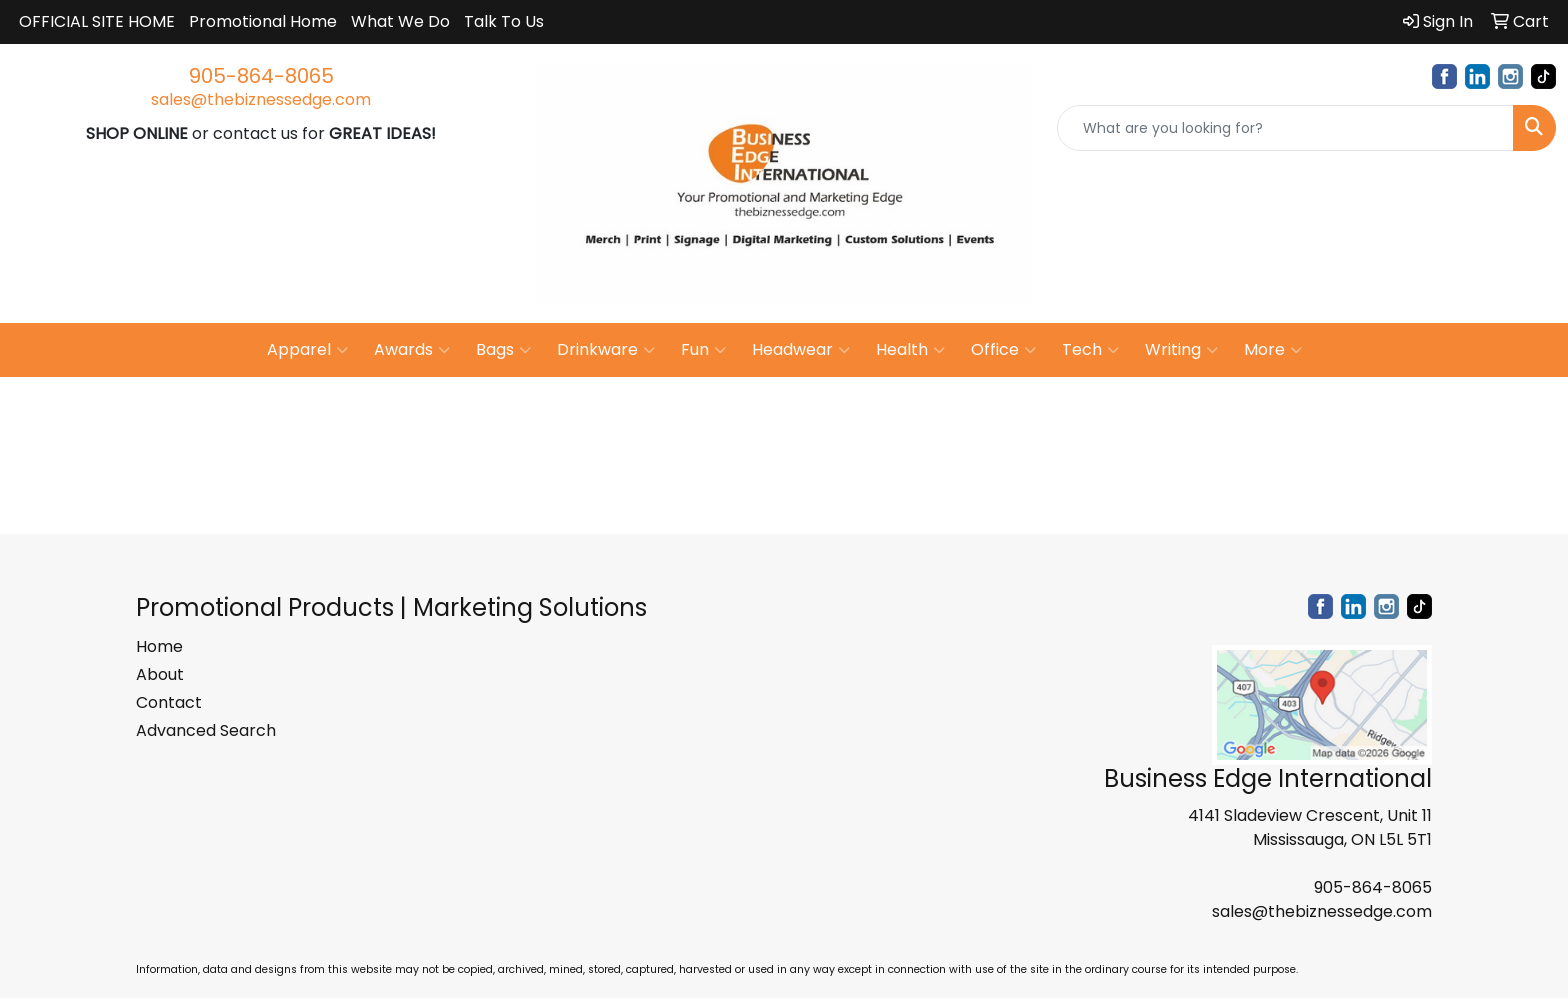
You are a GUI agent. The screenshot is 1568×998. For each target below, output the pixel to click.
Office (1003, 350)
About (160, 674)
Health (910, 350)
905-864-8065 (261, 76)
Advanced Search (206, 730)
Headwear (801, 350)
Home (159, 646)
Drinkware (606, 350)
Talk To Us (504, 21)
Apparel (307, 350)
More (1273, 350)
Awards (412, 350)
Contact (169, 702)
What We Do (400, 21)
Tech (1090, 350)
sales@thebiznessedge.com (261, 99)
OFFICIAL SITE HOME (97, 21)
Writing (1181, 350)
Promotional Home (263, 21)
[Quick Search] (1285, 128)
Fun (703, 350)
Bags (503, 350)
